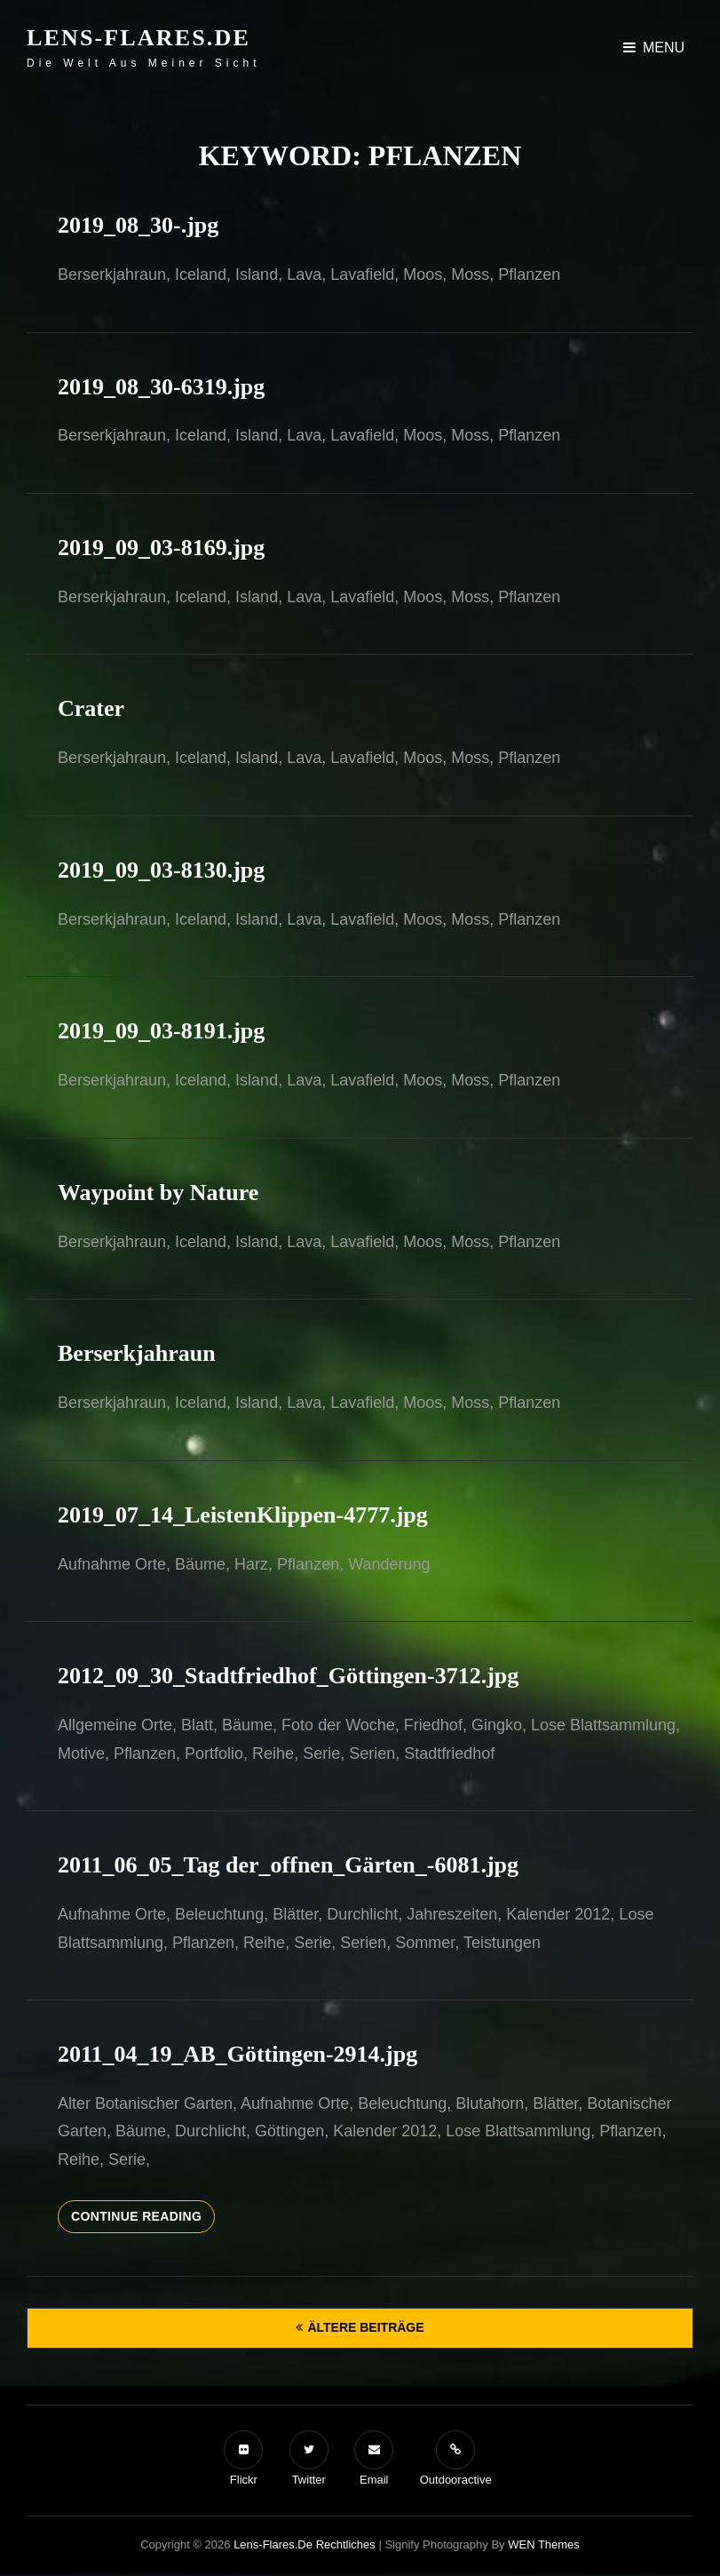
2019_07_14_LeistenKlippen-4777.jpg (243, 1515)
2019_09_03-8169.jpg (161, 548)
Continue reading (143, 2219)
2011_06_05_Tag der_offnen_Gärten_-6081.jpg (288, 1865)
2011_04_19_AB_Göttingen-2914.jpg (237, 2054)
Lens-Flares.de (138, 38)
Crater (91, 708)
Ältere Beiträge (365, 2327)
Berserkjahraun (137, 1353)
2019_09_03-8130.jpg (161, 870)
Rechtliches (346, 2544)
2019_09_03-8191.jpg (161, 1031)
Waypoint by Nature (158, 1192)
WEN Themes (544, 2544)
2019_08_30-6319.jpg (161, 387)
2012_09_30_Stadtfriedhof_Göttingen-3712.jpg (288, 1676)
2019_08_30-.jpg (138, 225)
